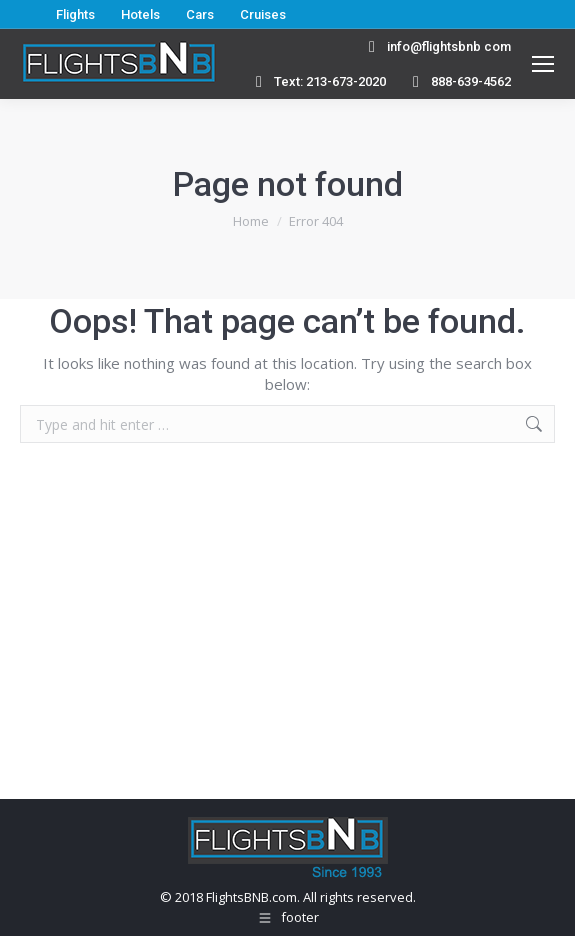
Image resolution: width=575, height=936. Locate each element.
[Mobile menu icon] (543, 64)
